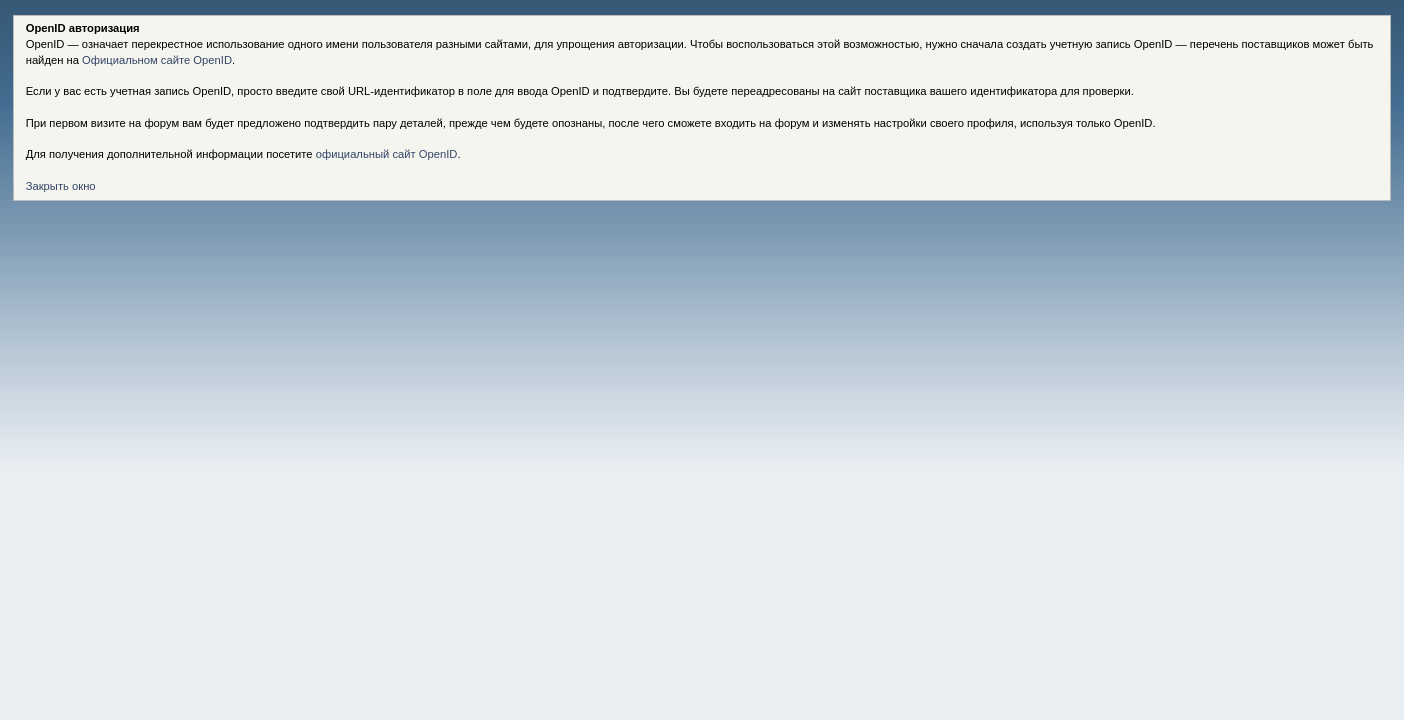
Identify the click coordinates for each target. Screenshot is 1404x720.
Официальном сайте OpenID (157, 60)
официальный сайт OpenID (387, 154)
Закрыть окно (61, 186)
